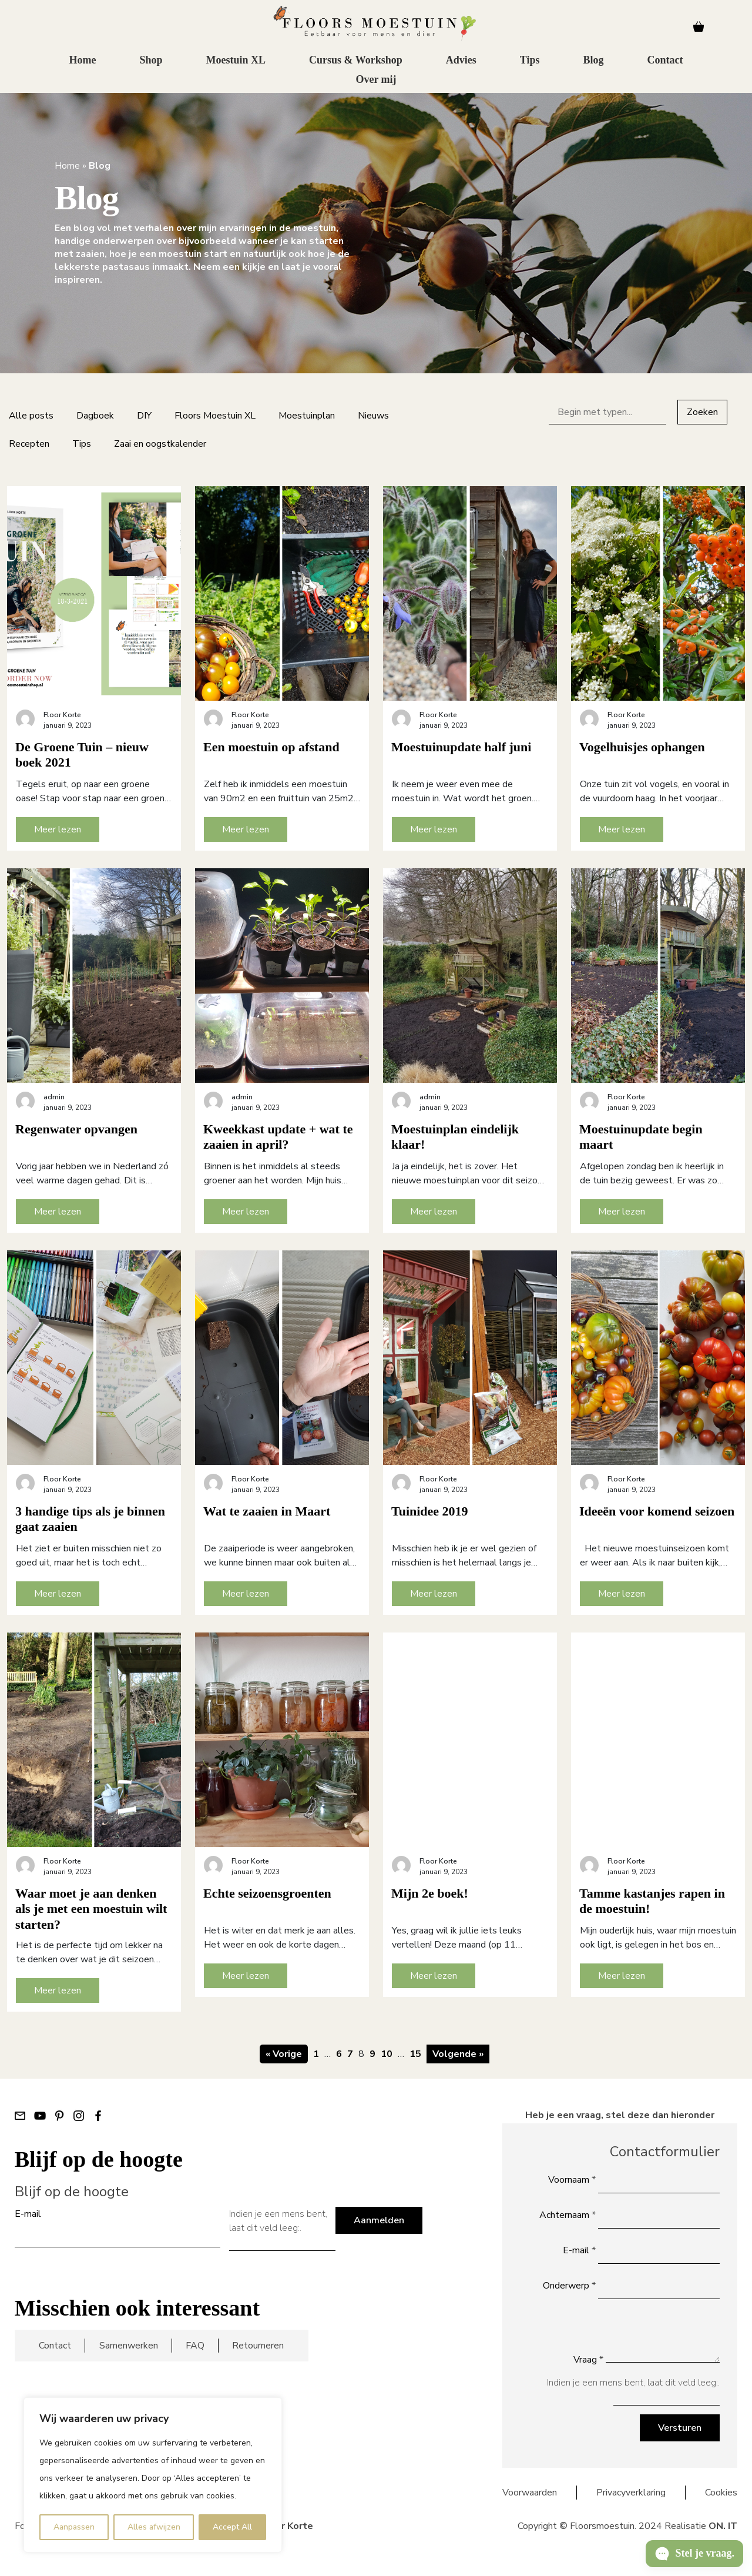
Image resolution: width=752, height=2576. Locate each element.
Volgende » (458, 2054)
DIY (144, 415)
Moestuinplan (306, 415)
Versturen (679, 2427)
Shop (150, 60)
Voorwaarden (529, 2492)
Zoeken (702, 412)
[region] (153, 2474)
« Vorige (284, 2054)
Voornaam (572, 2179)
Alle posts (31, 415)
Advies (461, 60)
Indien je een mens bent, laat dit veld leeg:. (278, 2220)
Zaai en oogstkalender (160, 443)
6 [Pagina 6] (339, 2054)
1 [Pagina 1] (316, 2054)
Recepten (29, 443)
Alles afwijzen (153, 2526)
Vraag (588, 2359)
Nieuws (373, 415)
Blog (593, 60)
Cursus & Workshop (355, 60)
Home (82, 60)
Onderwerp (569, 2285)
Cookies (721, 2492)
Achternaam (567, 2215)
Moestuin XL (236, 60)
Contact (665, 60)
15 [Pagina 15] (415, 2054)
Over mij (375, 80)
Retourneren (258, 2345)
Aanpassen (74, 2526)
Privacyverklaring (631, 2492)
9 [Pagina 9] (372, 2054)
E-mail (28, 2213)
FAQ (195, 2345)
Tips (530, 60)
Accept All (232, 2526)
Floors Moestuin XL (215, 415)
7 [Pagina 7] (350, 2054)
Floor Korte (287, 2526)
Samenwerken (128, 2345)
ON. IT (723, 2526)
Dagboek (95, 415)
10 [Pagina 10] (386, 2054)
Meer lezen (57, 829)
